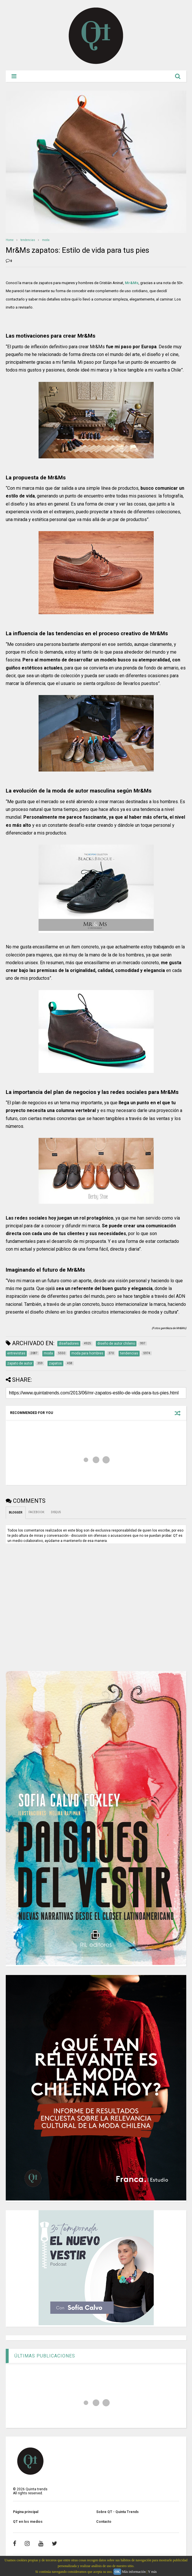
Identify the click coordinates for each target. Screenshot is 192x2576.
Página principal (25, 2512)
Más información (134, 2572)
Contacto (103, 2522)
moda (46, 240)
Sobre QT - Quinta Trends (117, 2512)
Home (10, 240)
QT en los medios (28, 2522)
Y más (152, 2572)
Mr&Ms (131, 283)
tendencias (27, 240)
